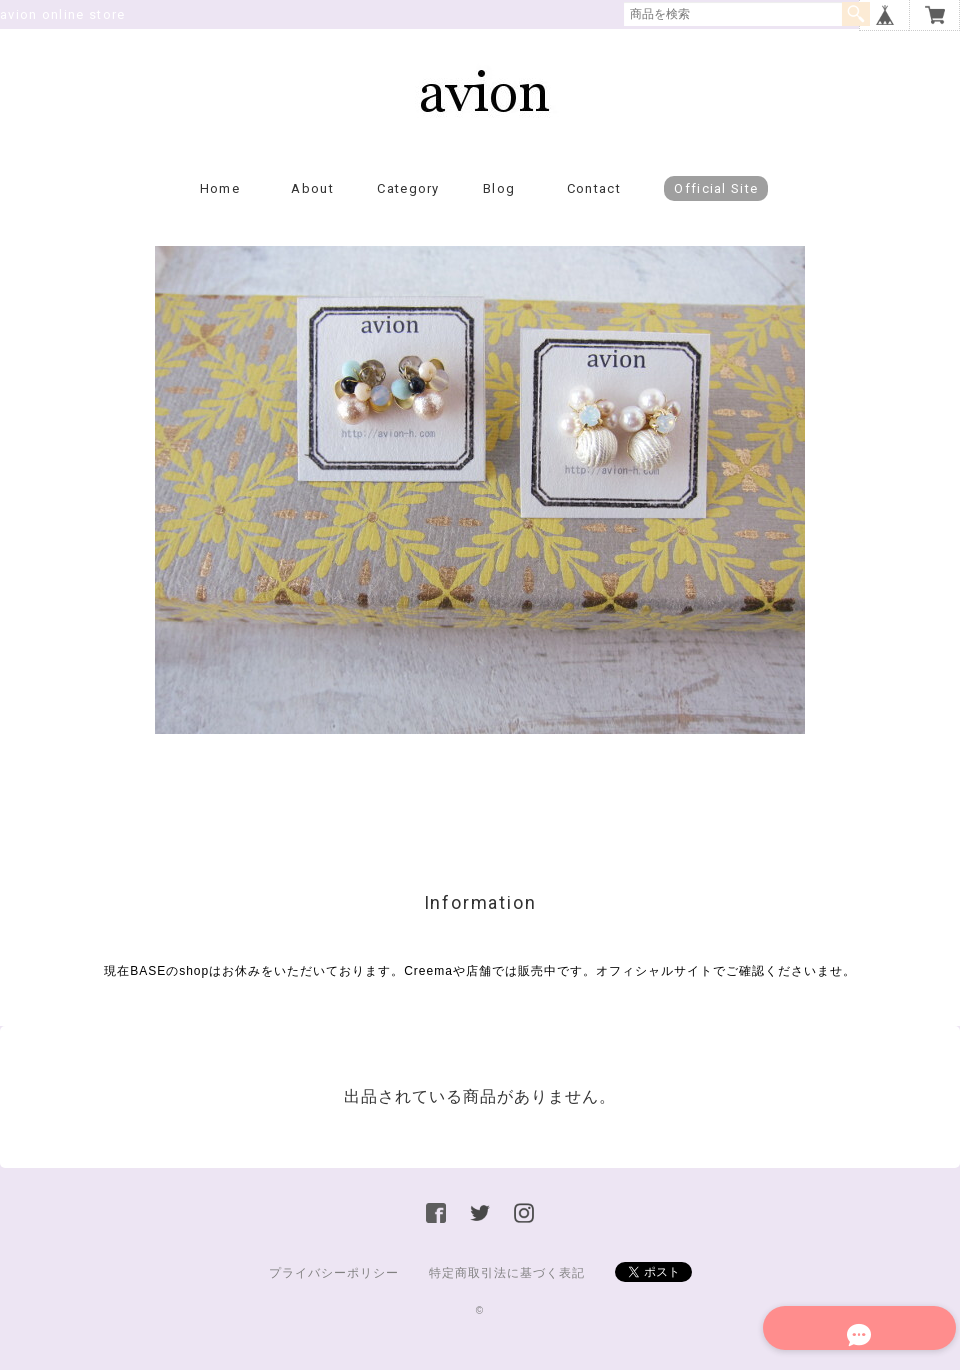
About (312, 205)
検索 (856, 14)
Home (220, 205)
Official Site (716, 205)
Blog (499, 205)
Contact (594, 205)
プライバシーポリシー (334, 1290)
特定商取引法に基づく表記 (507, 1290)
